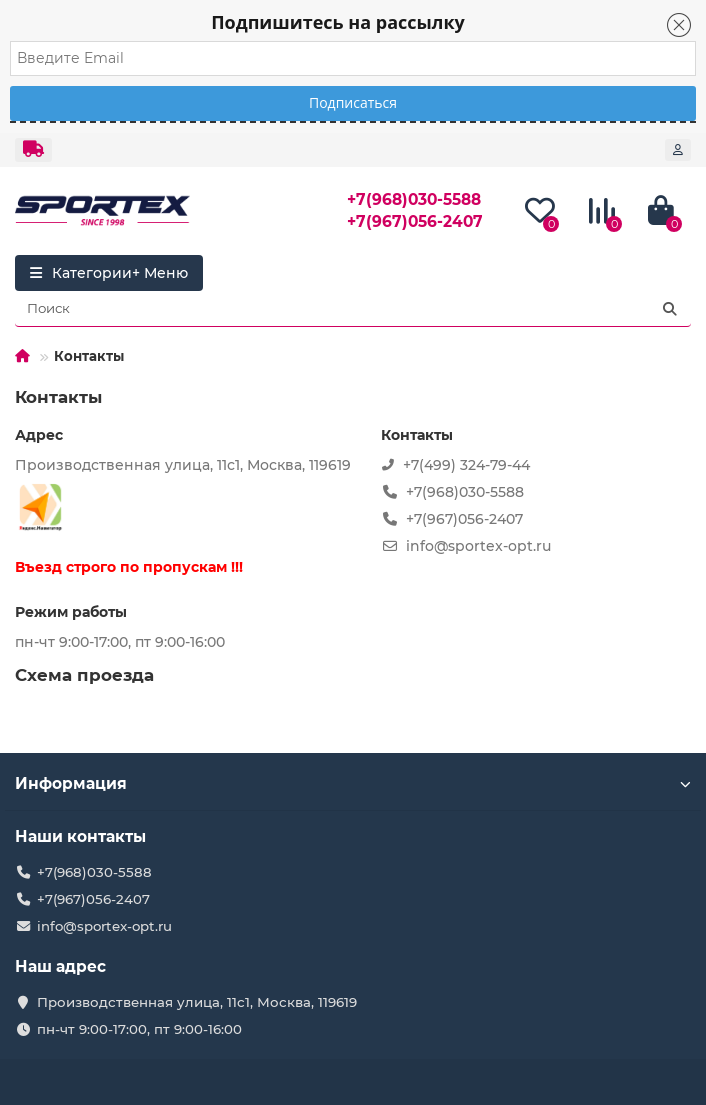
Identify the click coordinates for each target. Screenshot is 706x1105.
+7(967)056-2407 (415, 221)
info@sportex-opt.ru (104, 926)
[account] (678, 150)
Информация (353, 783)
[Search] (353, 309)
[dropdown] (33, 150)
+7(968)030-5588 (414, 199)
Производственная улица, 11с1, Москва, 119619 (197, 1002)
